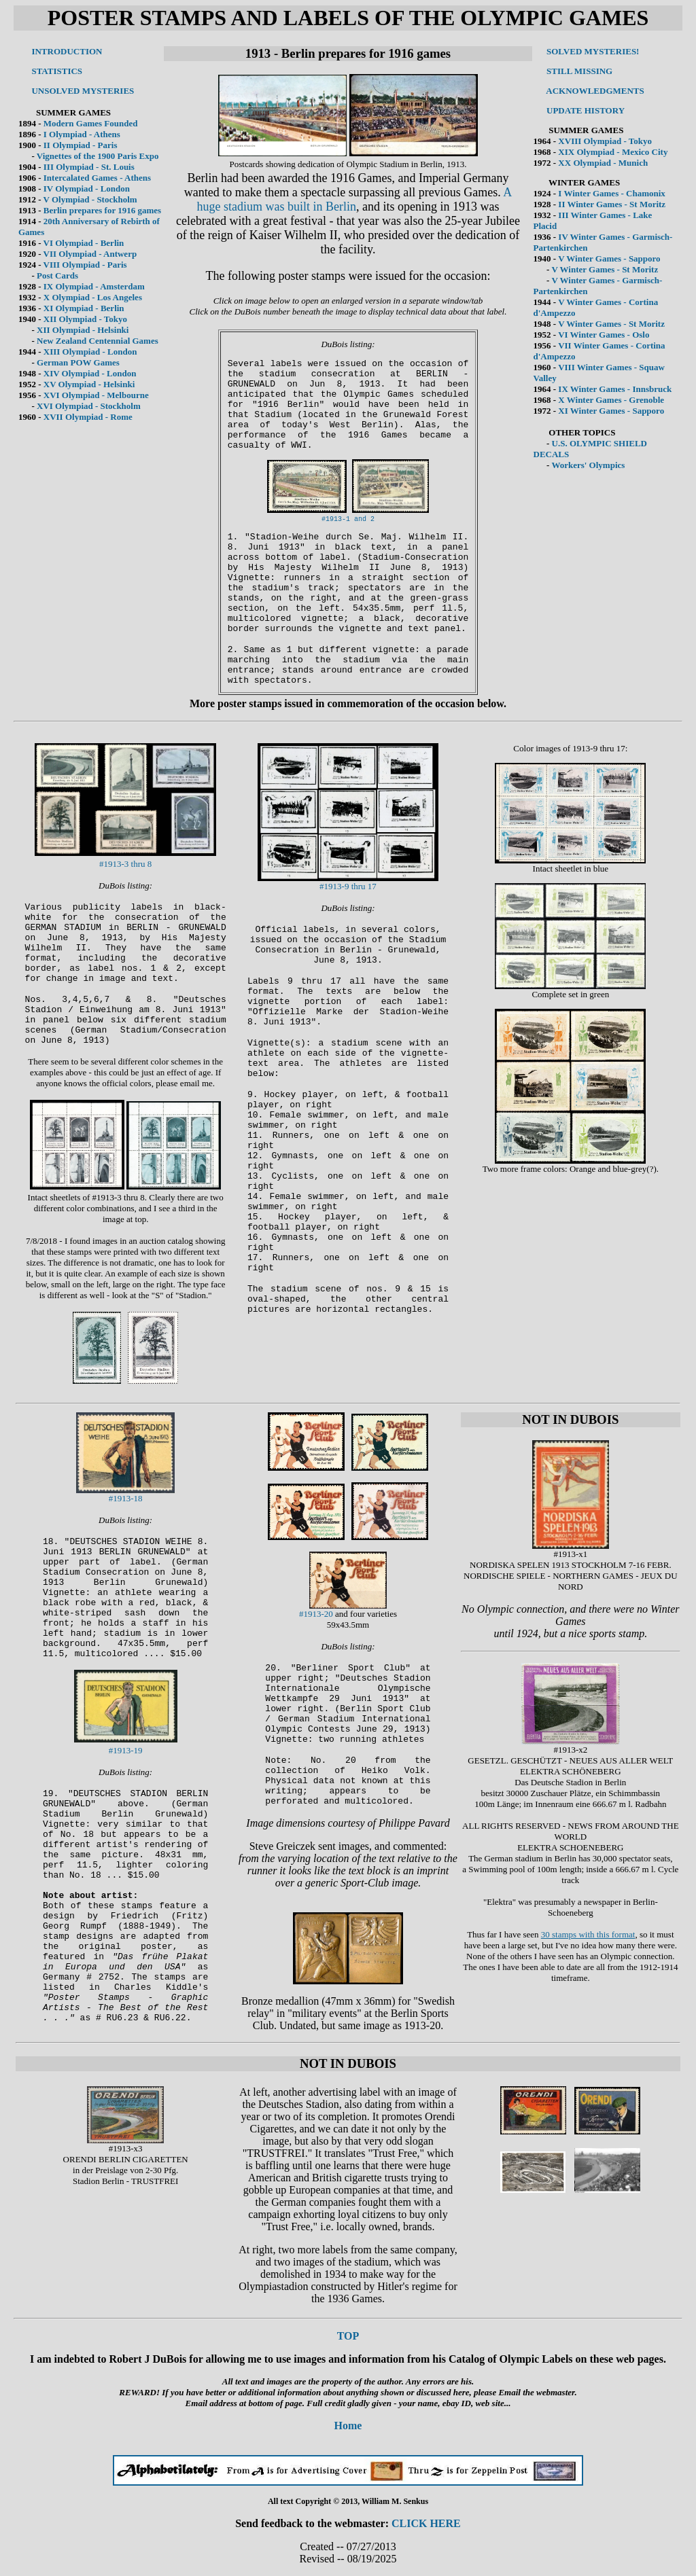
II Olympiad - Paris (81, 145)
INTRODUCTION (66, 51)
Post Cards (57, 275)
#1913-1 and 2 (348, 519)
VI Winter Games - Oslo (603, 334)
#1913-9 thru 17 (348, 886)
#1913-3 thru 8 (125, 864)
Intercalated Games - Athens (97, 178)
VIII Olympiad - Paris (85, 265)
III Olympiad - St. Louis (89, 167)
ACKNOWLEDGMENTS (595, 91)
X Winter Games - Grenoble (611, 400)
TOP (348, 2336)
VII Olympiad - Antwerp (90, 254)
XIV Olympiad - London (90, 373)
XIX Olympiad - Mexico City (612, 152)
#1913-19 (126, 1750)
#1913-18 (126, 1498)
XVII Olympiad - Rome (88, 417)
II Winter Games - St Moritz (611, 204)
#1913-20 (316, 1614)
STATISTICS (56, 71)
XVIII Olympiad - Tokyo (605, 141)
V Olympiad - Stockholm (90, 199)
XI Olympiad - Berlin (84, 308)
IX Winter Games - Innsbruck (615, 389)
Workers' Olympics (588, 465)
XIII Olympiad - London (90, 351)
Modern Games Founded (91, 123)
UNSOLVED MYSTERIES (82, 91)
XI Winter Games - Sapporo (611, 411)
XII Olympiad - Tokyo (85, 319)
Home (348, 2425)
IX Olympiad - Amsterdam (94, 286)
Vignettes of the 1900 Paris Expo (98, 156)
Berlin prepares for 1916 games (102, 210)
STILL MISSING (579, 71)
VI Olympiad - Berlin (84, 243)
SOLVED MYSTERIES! (592, 51)
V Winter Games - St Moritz (604, 269)
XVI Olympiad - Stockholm (89, 406)
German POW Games (78, 362)
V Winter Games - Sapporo (609, 258)
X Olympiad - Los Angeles (93, 297)
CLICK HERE (426, 2523)
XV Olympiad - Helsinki (89, 384)
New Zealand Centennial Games (97, 341)
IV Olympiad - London (87, 188)
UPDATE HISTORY (585, 110)
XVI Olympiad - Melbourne (96, 395)
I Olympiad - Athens (82, 134)
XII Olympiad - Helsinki (82, 330)
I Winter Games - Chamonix (611, 193)
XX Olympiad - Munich (603, 163)
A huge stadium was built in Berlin (354, 199)
